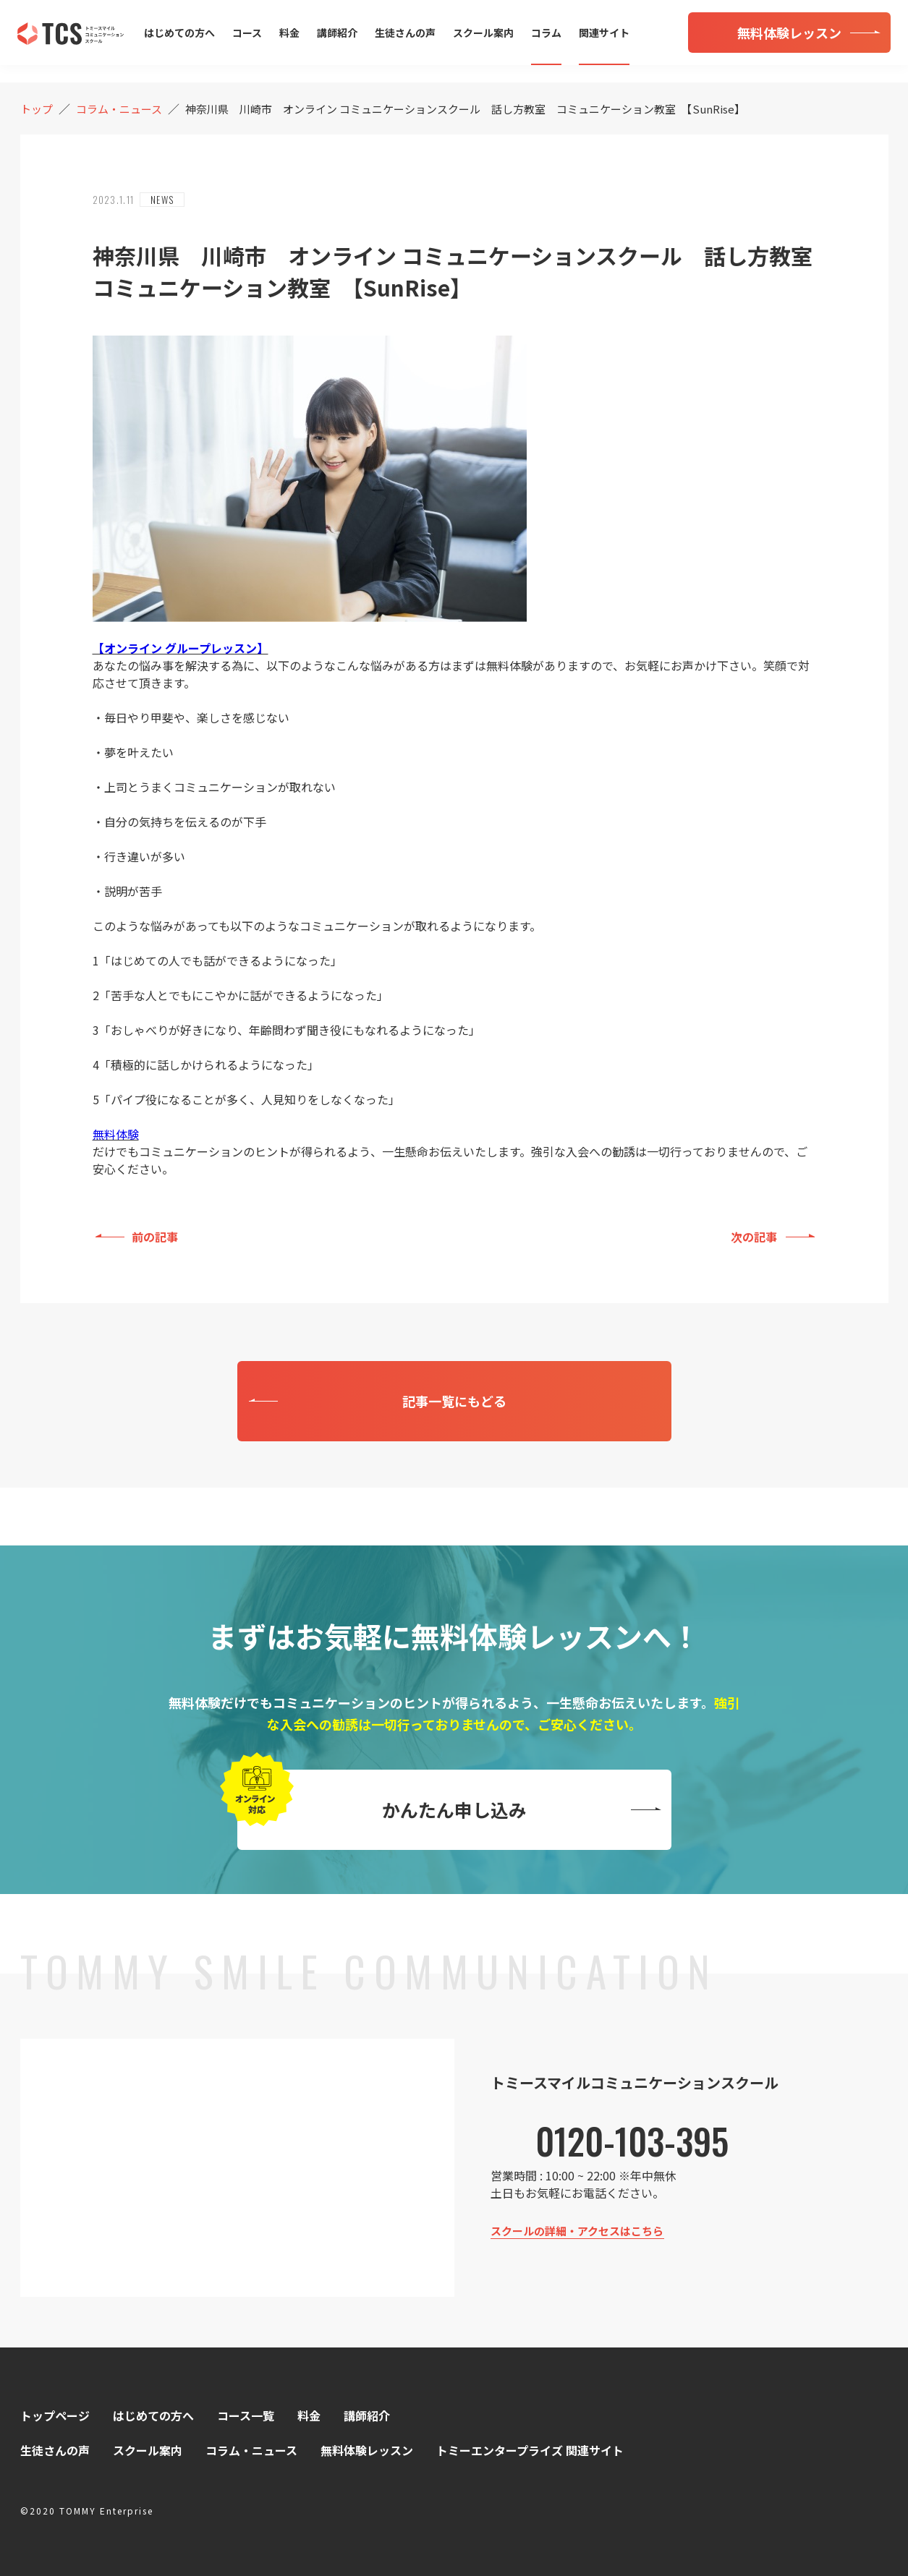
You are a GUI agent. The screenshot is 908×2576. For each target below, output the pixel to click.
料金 (289, 32)
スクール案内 (483, 32)
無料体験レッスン (367, 2450)
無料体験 (116, 1134)
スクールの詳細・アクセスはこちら (577, 2230)
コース (247, 32)
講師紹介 (337, 32)
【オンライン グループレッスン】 (180, 648)
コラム (546, 32)
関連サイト (604, 32)
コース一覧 (245, 2415)
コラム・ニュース (251, 2450)
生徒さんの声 (405, 32)
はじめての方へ (179, 32)
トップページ (55, 2415)
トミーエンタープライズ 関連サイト (530, 2450)
